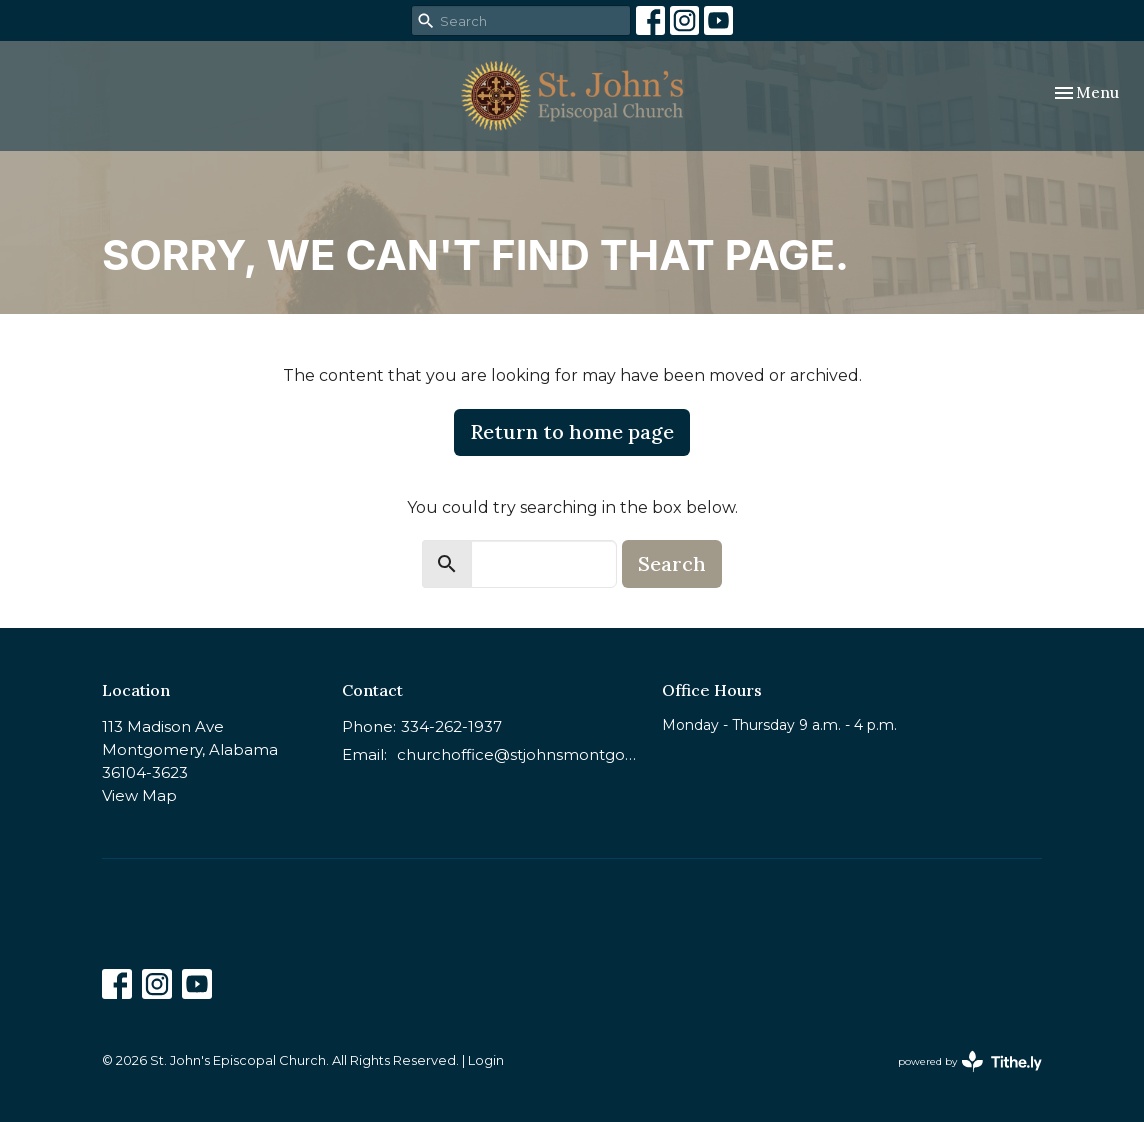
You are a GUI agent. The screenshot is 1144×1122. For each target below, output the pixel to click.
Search (672, 563)
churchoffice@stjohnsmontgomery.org (519, 754)
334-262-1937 (451, 726)
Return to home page (572, 431)
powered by (970, 1061)
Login (486, 1060)
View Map (139, 795)
